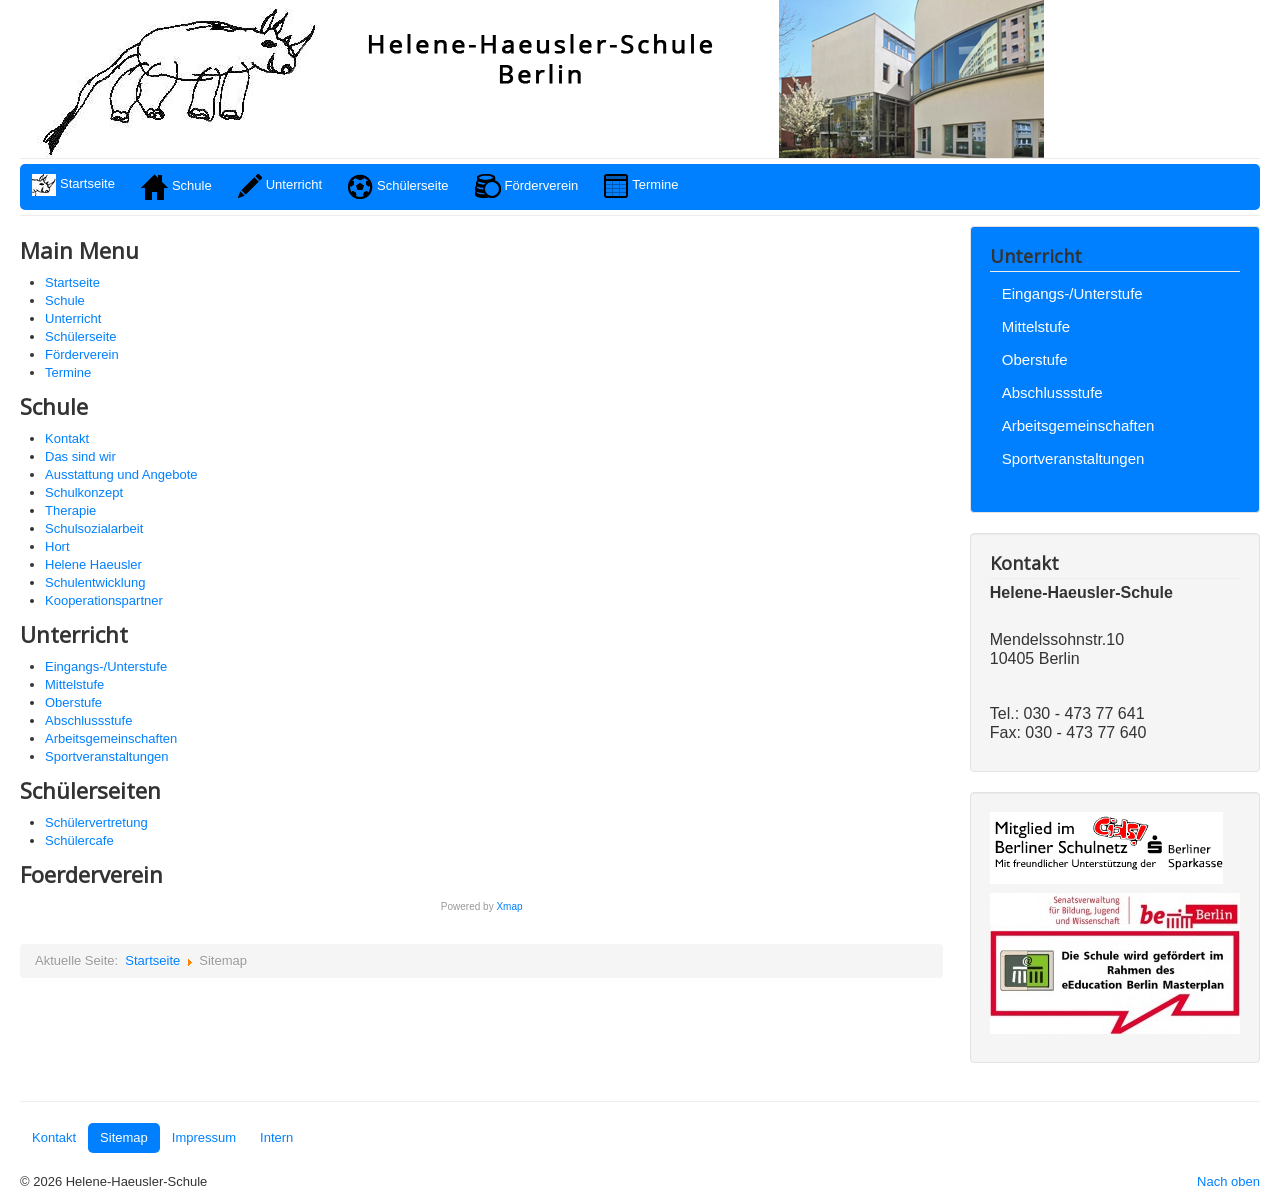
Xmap (509, 906)
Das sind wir (80, 456)
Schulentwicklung (95, 582)
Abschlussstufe (88, 720)
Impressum (204, 1137)
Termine (68, 372)
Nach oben (1228, 1181)
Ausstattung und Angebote (121, 474)
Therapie (70, 510)
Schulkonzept (84, 492)
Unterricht (73, 318)
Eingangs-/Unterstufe (106, 666)
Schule (65, 300)
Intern (276, 1137)
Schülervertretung (96, 822)
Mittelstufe (74, 684)
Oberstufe (73, 702)
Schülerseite (81, 336)
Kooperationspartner (104, 600)
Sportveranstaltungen (107, 756)
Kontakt (67, 438)
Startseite (72, 282)
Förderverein (82, 354)
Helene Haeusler (93, 564)
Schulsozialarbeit (94, 528)
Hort (57, 546)
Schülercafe (79, 840)
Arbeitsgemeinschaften (111, 738)
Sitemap (124, 1137)
